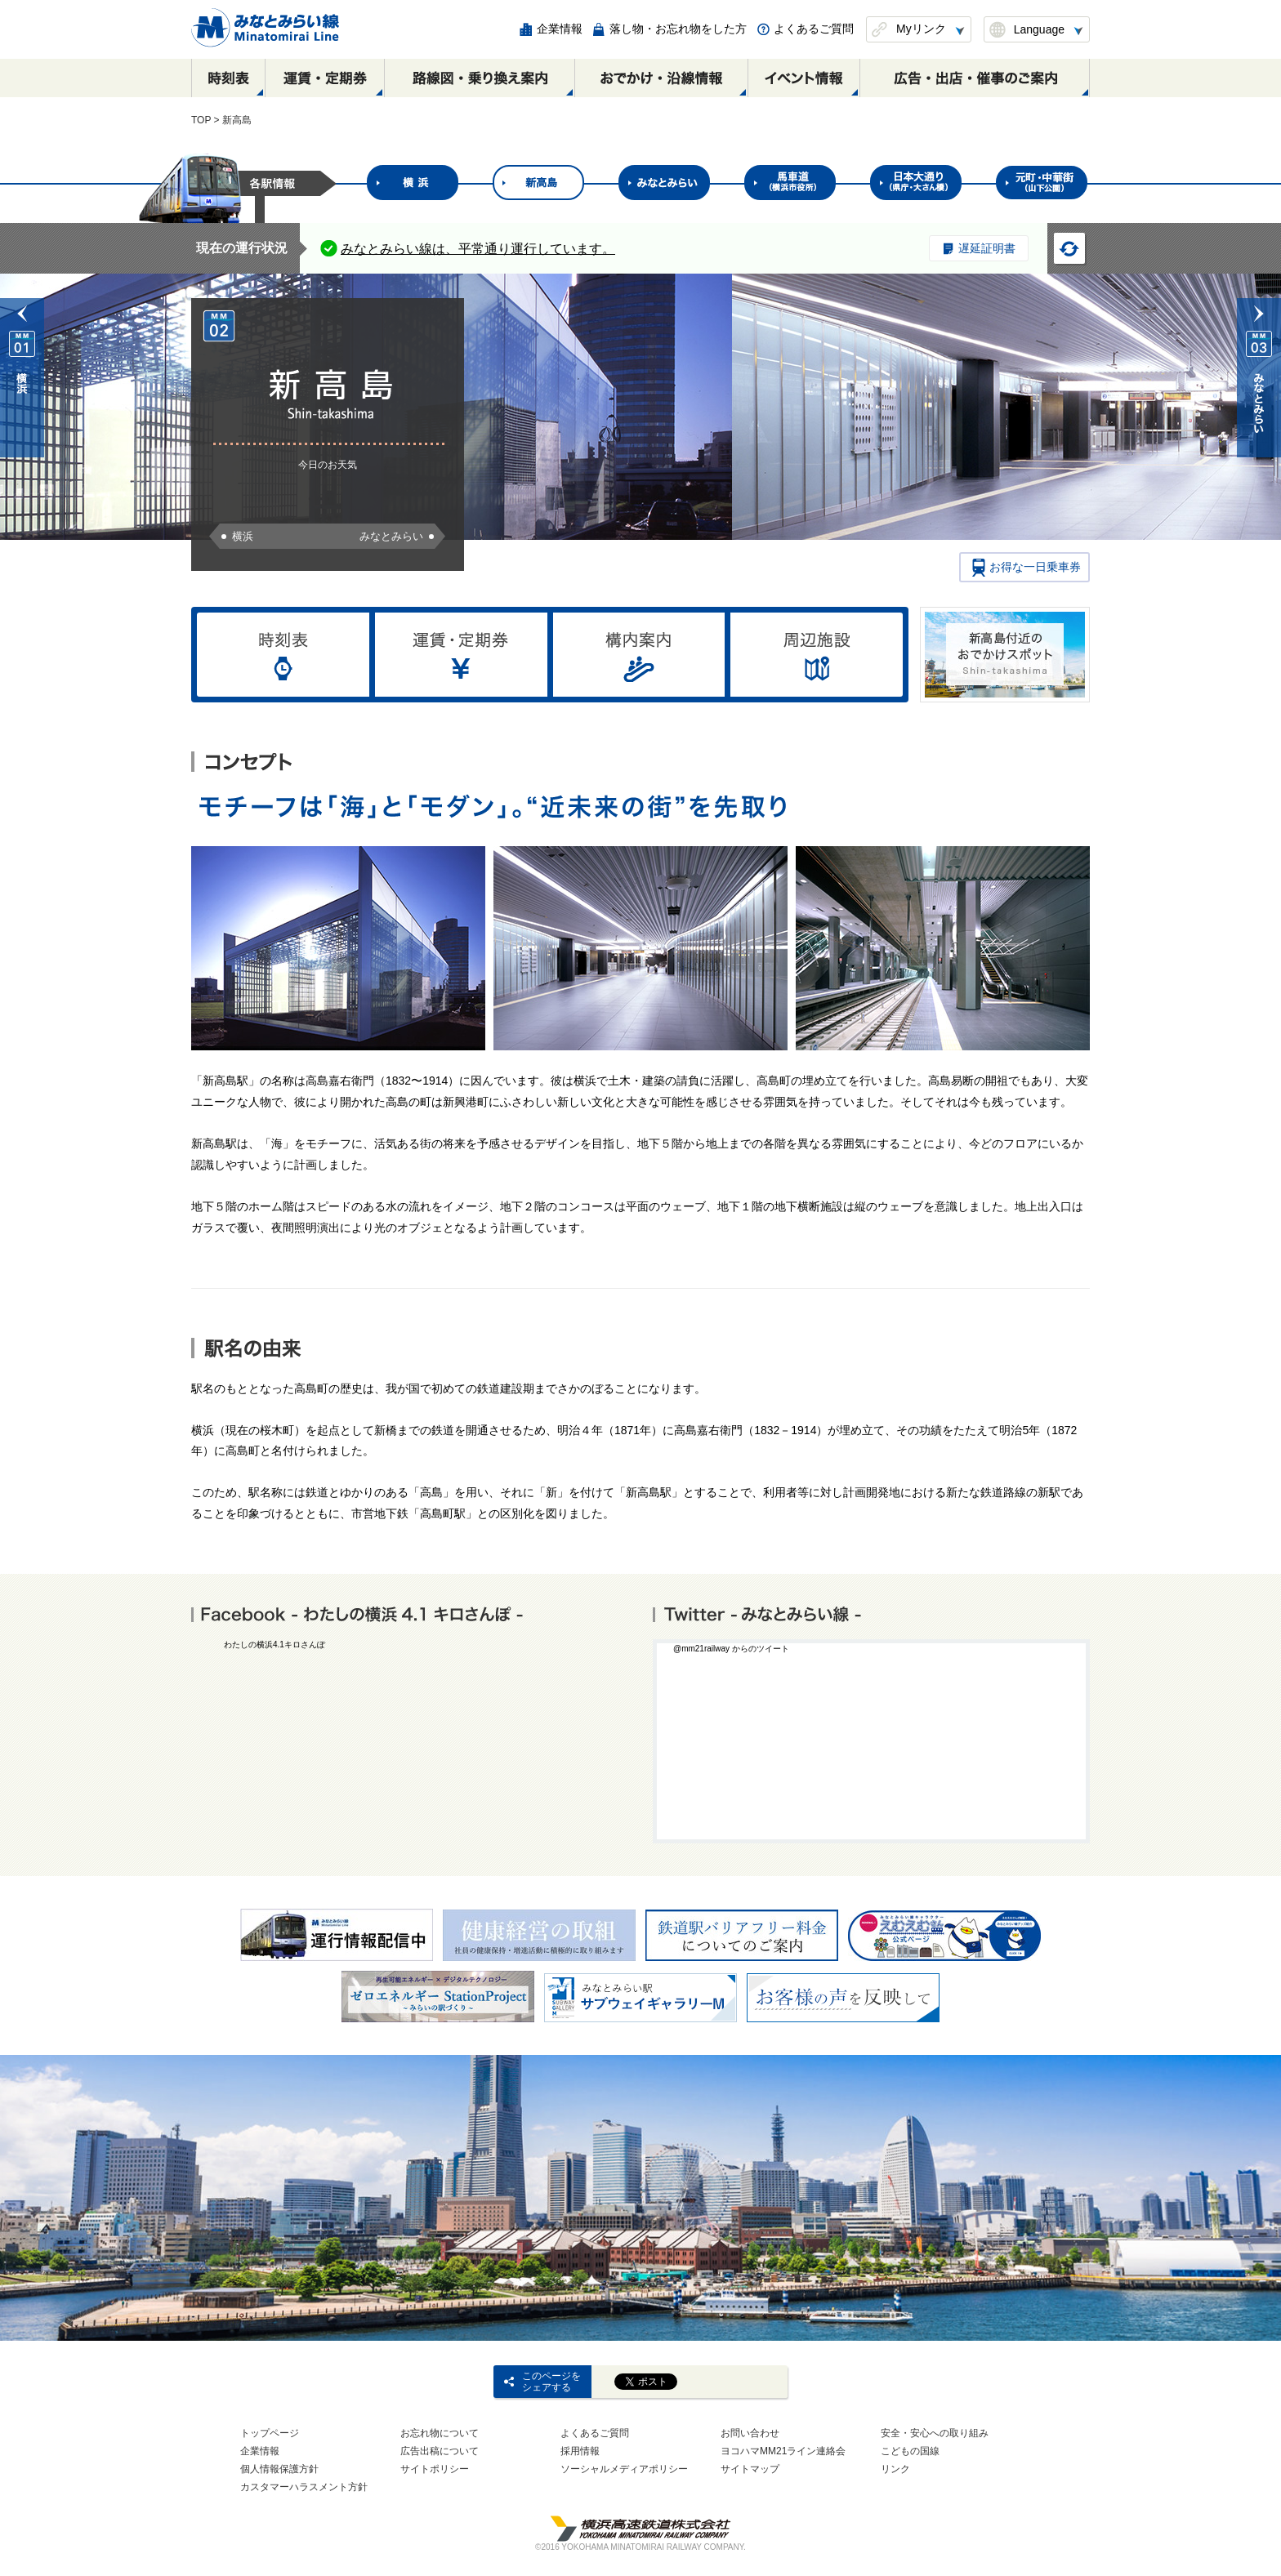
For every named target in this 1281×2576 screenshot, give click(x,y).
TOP (201, 120)
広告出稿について (439, 2451)
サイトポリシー (434, 2469)
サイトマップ (750, 2469)
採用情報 (580, 2451)
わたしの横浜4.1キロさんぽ (274, 1644)
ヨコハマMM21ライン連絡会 (783, 2451)
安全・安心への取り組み (935, 2433)
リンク (895, 2469)
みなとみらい (391, 536)
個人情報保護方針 (279, 2469)
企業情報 (259, 2451)
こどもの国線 (910, 2451)
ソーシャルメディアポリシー (624, 2469)
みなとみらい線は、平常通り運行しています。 (478, 249)
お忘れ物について (439, 2433)
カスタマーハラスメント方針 (304, 2487)
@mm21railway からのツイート (731, 1648)
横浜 (242, 536)
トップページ (269, 2433)
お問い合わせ (750, 2433)
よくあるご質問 (594, 2433)
